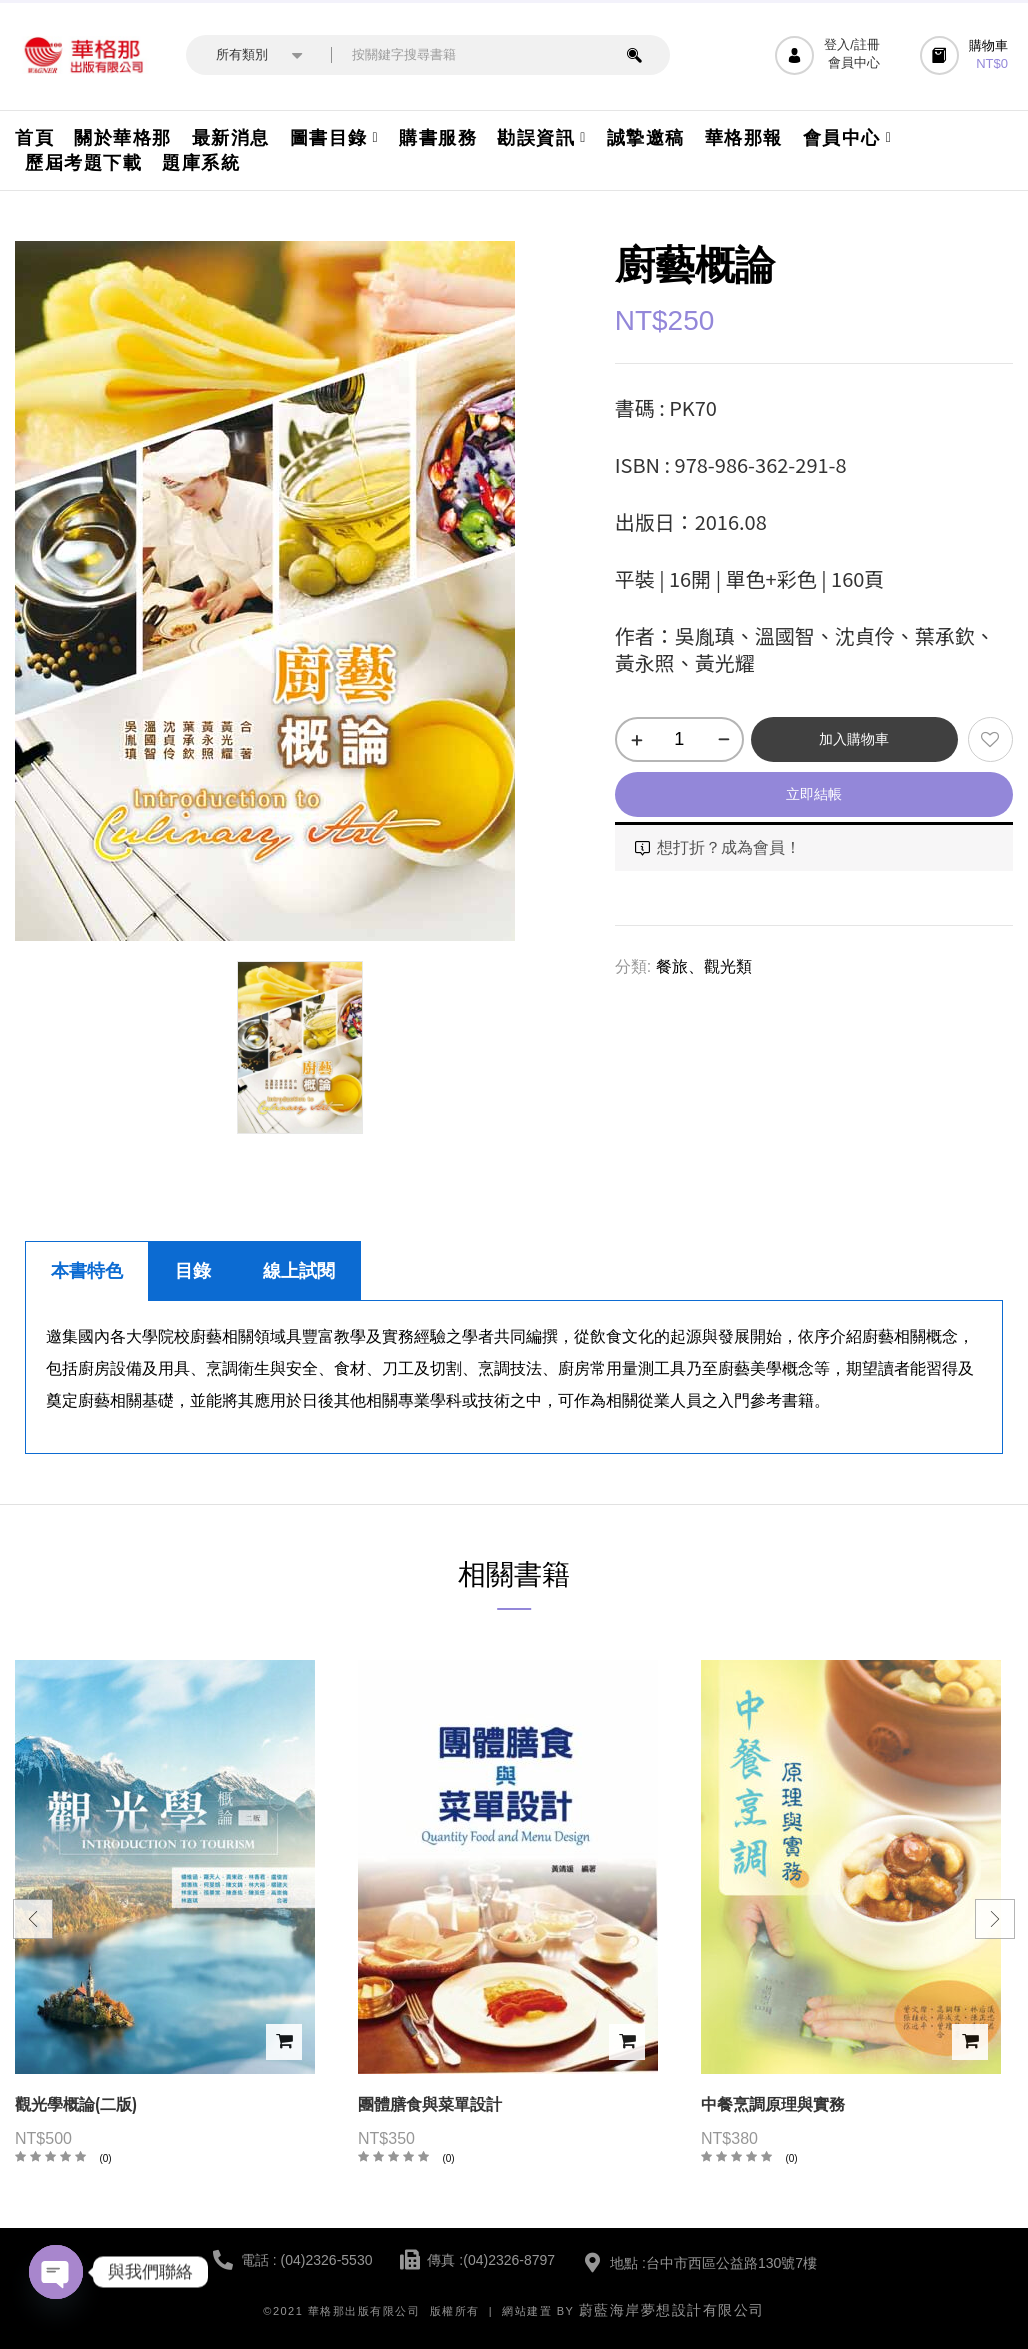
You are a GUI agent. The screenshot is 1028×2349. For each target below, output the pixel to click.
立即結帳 (814, 794)
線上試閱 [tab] (299, 1271)
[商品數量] (679, 739)
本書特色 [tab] (87, 1271)
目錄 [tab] (193, 1271)
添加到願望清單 (990, 739)
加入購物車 (854, 739)
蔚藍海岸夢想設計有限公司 (672, 2310)
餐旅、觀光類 (704, 966)
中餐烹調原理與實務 (773, 2104)
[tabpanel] (514, 1377)
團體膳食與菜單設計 (430, 2104)
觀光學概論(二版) (76, 2104)
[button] (966, 55)
